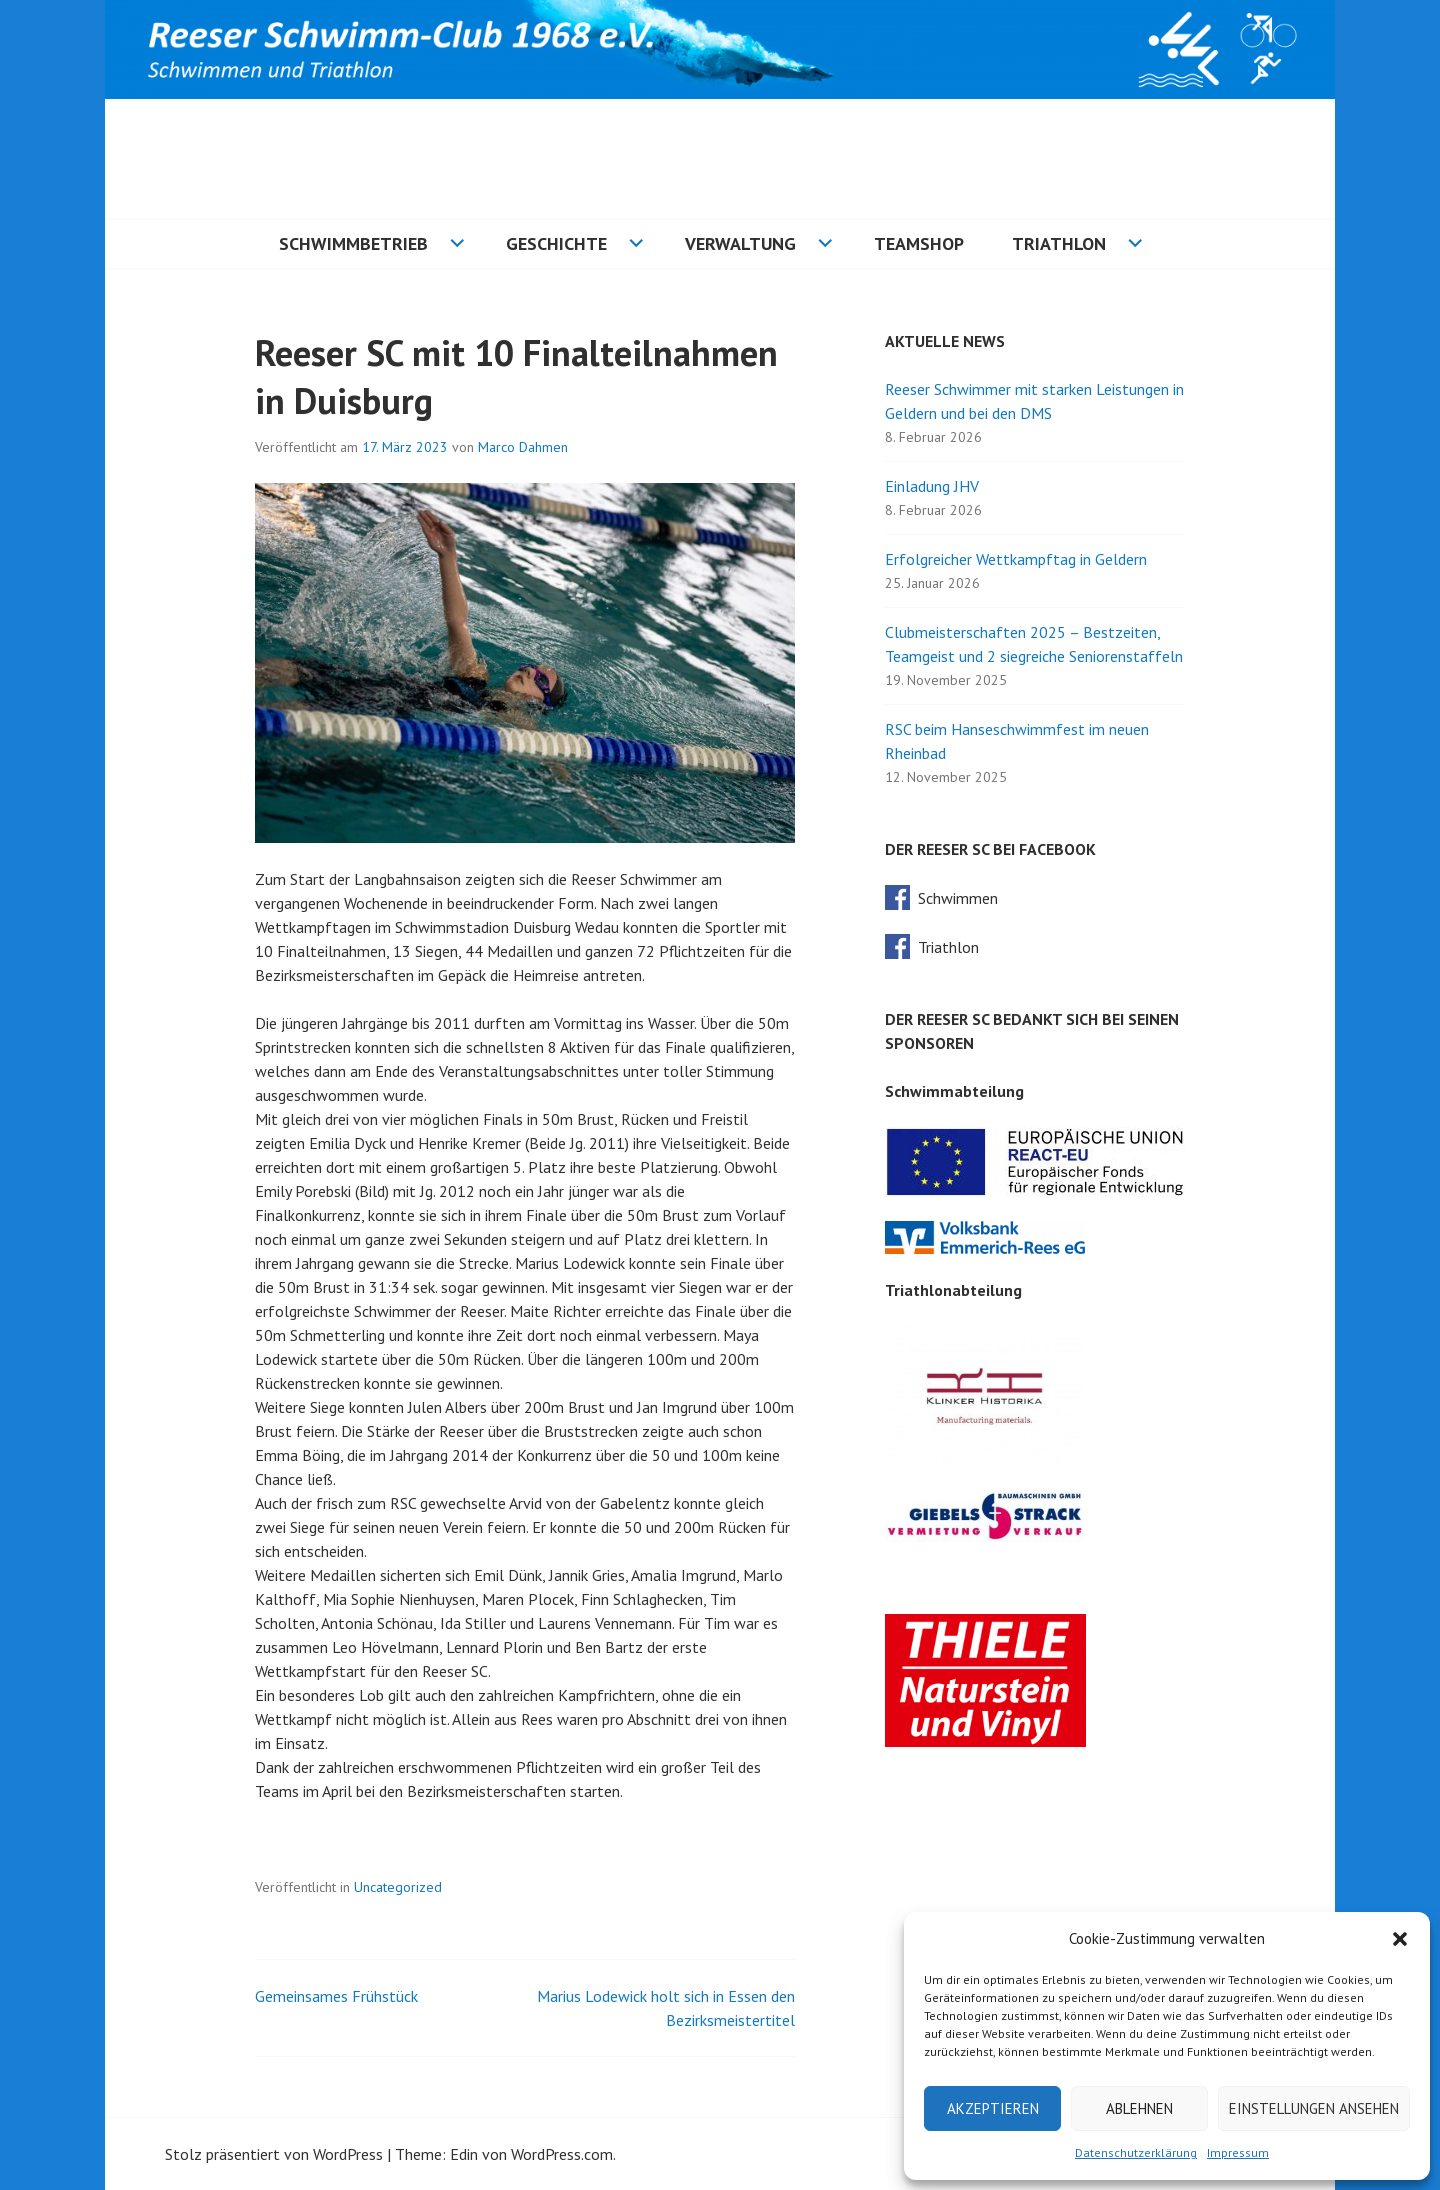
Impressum (1238, 2152)
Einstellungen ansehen (1314, 2108)
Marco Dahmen (523, 447)
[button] (1400, 1939)
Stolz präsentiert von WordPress (274, 2154)
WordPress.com (562, 2154)
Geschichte (556, 243)
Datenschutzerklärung (1136, 2152)
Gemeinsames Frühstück (336, 1996)
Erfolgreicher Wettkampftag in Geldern (1016, 559)
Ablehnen (1139, 2108)
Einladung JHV (932, 486)
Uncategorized (398, 1887)
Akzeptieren (993, 2108)
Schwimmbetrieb (353, 243)
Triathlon (1059, 243)
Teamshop (919, 243)
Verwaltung (740, 243)
